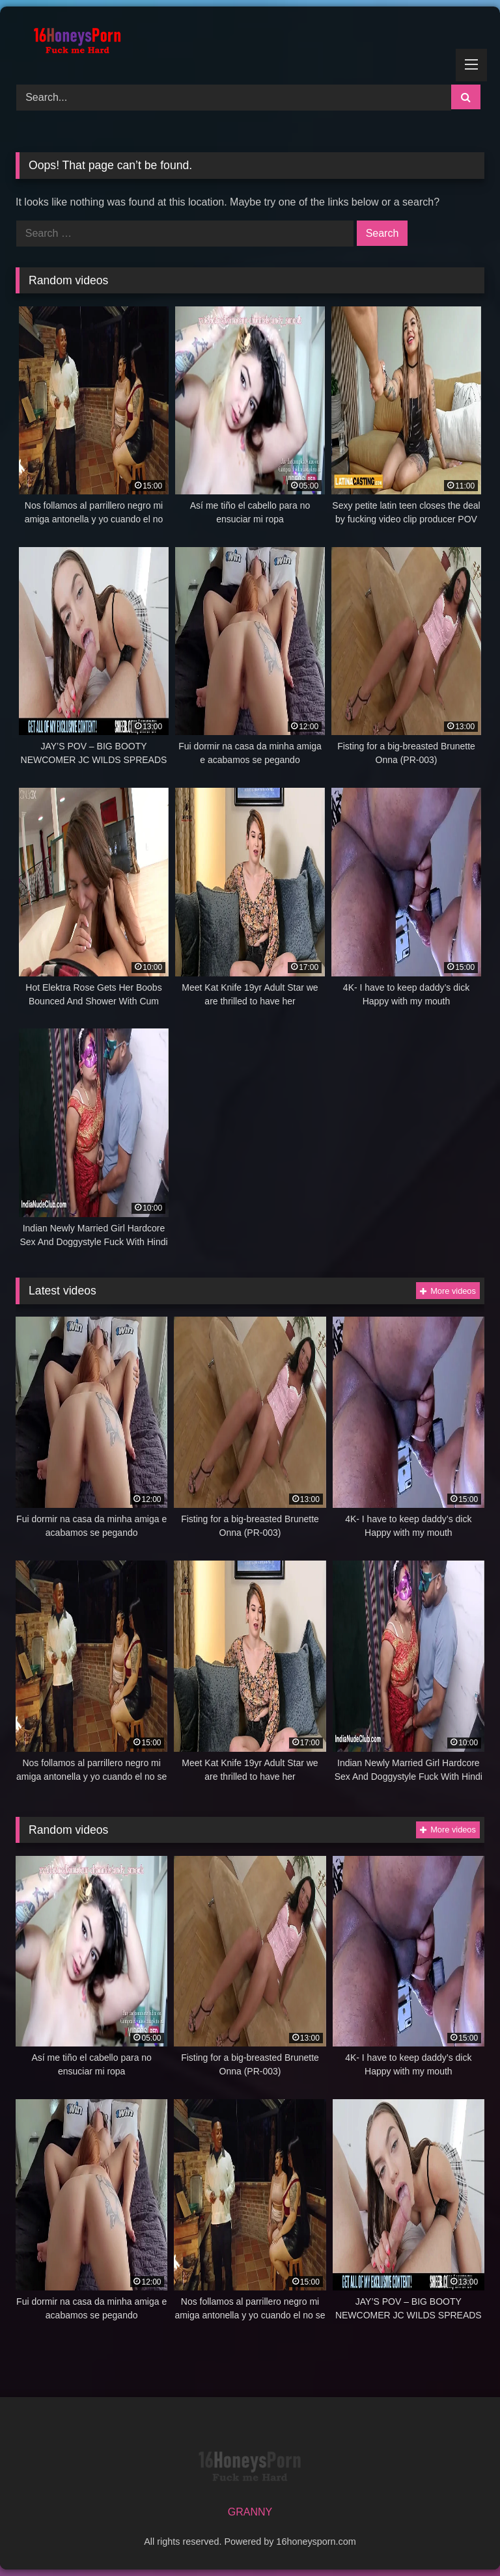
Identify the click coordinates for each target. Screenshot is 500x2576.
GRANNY (250, 2511)
